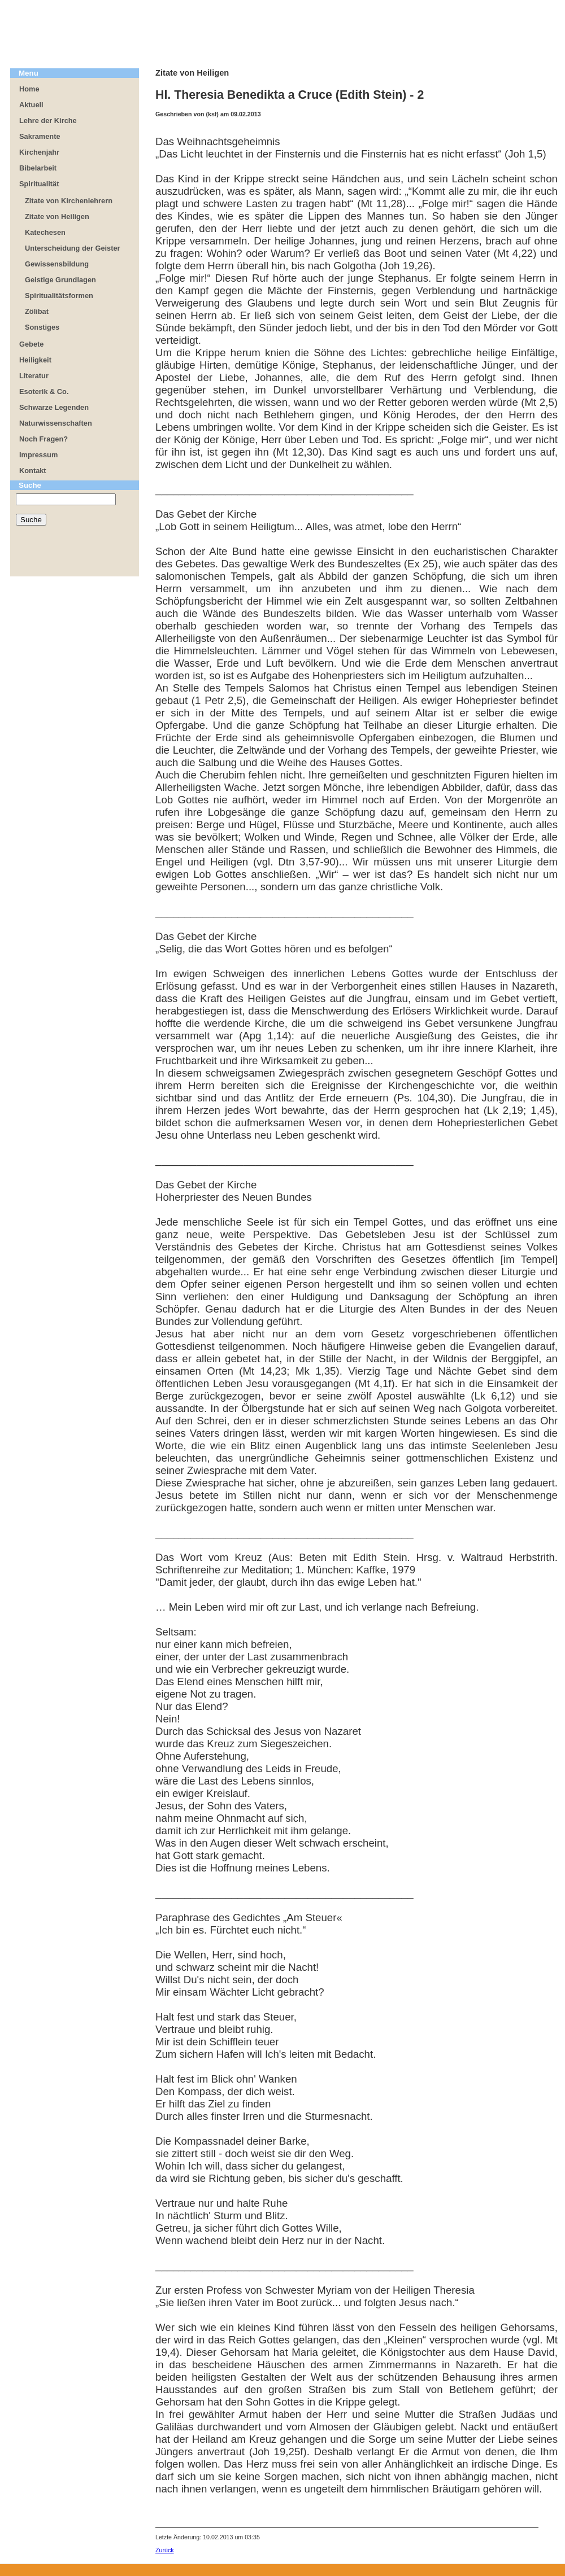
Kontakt (32, 470)
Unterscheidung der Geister (72, 248)
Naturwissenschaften (55, 423)
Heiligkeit (35, 360)
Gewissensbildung (57, 264)
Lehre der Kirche (48, 120)
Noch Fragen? (43, 439)
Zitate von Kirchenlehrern (68, 200)
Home (29, 89)
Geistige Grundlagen (60, 279)
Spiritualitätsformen (59, 295)
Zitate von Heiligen (57, 216)
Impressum (38, 455)
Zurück (164, 2550)
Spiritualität (39, 184)
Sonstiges (42, 327)
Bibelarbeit (37, 168)
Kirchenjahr (39, 152)
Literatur (34, 375)
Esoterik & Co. (43, 391)
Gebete (31, 344)
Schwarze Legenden (54, 407)
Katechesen (45, 232)
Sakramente (39, 136)
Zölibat (37, 311)
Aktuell (31, 104)
